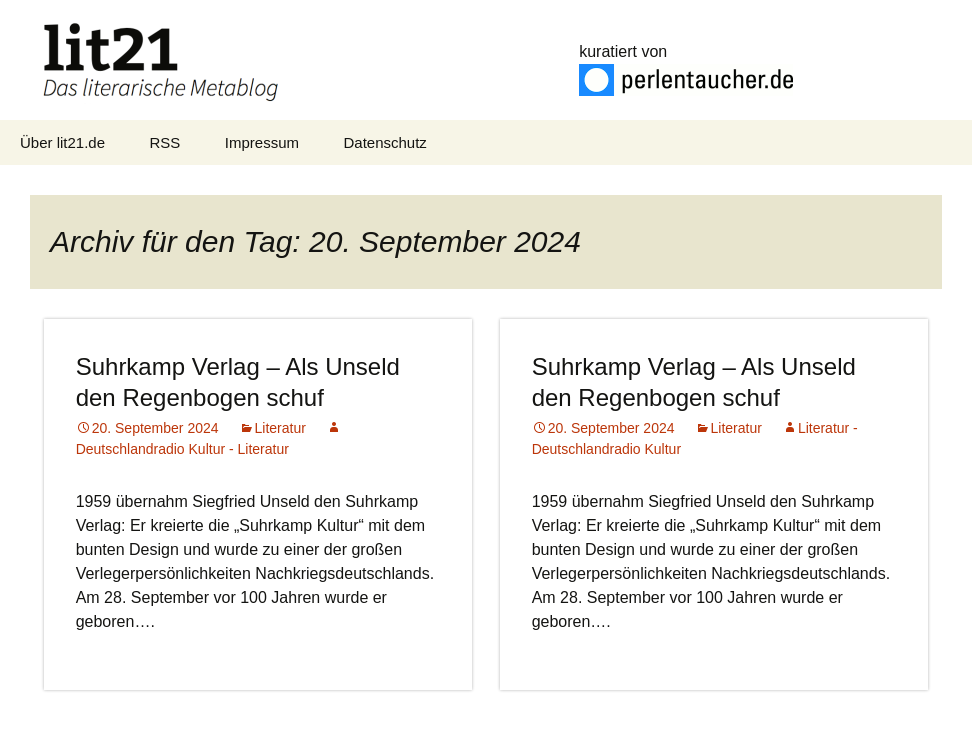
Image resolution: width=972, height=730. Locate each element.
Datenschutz (384, 142)
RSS (165, 142)
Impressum (262, 142)
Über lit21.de (62, 142)
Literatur (280, 428)
